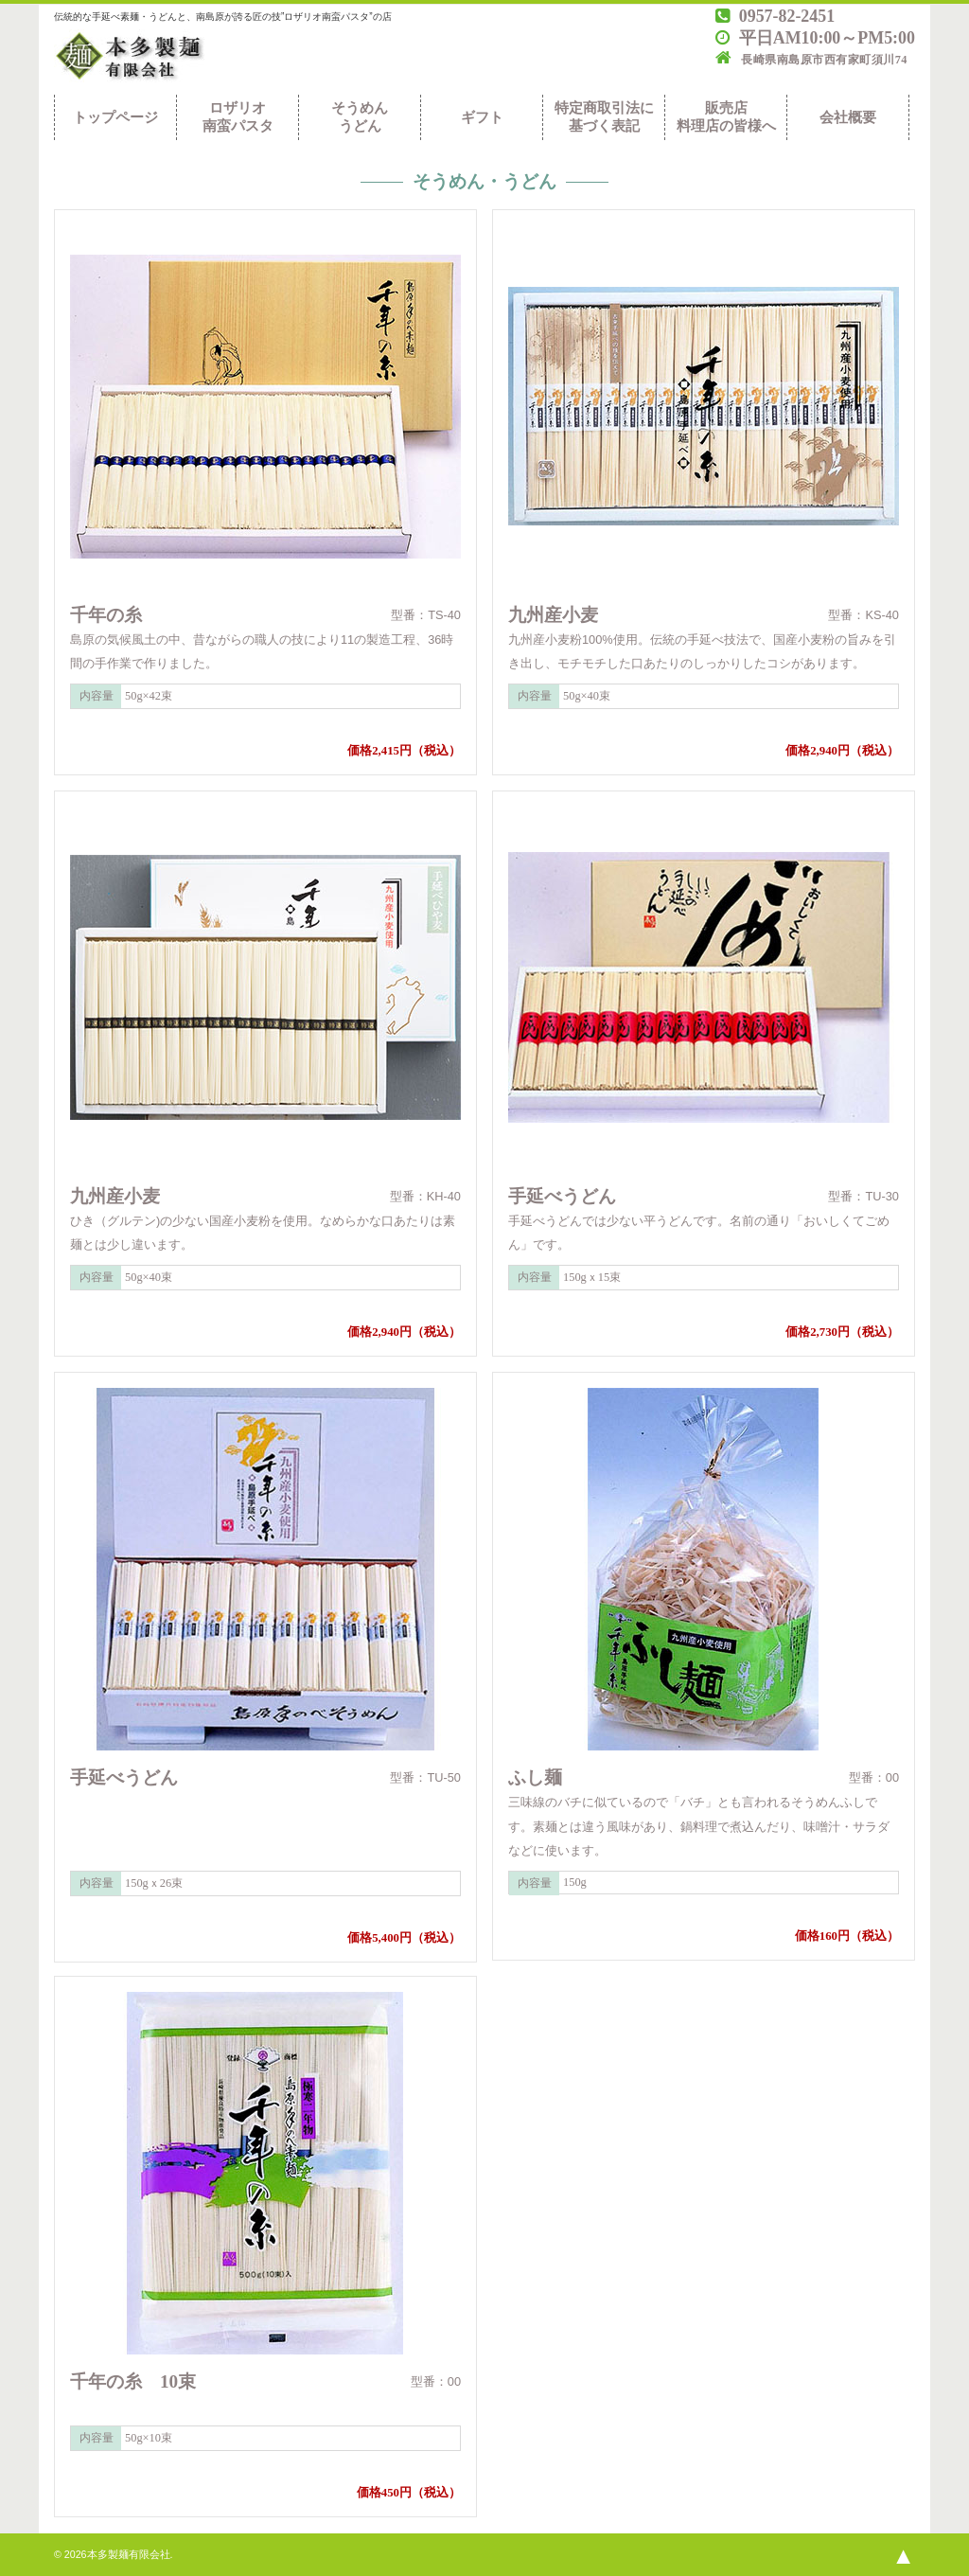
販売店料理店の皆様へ (726, 116)
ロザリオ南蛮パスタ (238, 116)
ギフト (482, 117)
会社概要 (847, 117)
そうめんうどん (359, 116)
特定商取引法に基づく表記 (604, 116)
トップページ (115, 117)
